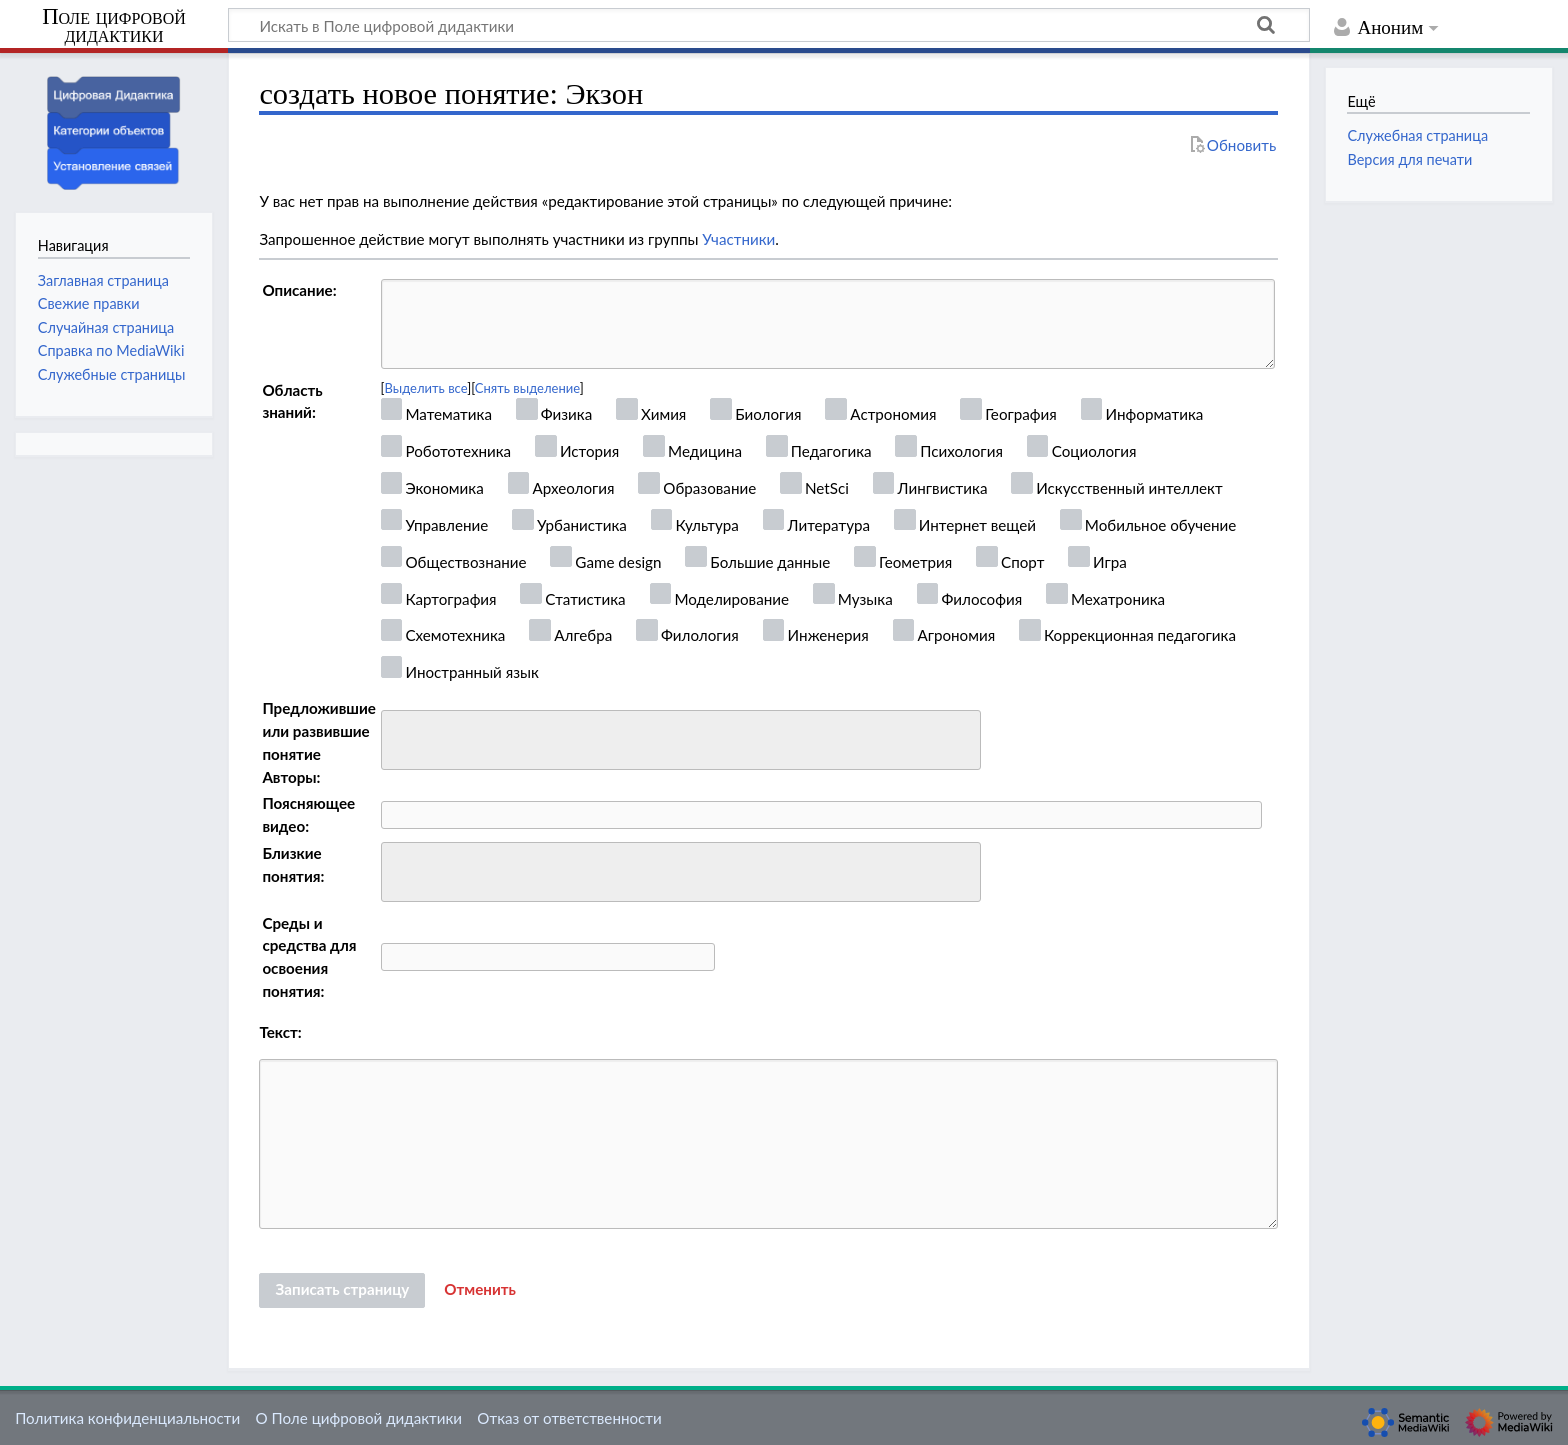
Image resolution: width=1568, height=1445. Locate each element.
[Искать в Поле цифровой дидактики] (769, 25)
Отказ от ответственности (569, 1418)
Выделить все (426, 388)
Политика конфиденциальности (127, 1418)
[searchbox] (400, 737)
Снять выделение (527, 388)
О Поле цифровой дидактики (358, 1418)
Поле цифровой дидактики (114, 26)
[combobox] (681, 740)
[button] (480, 1290)
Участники (738, 239)
